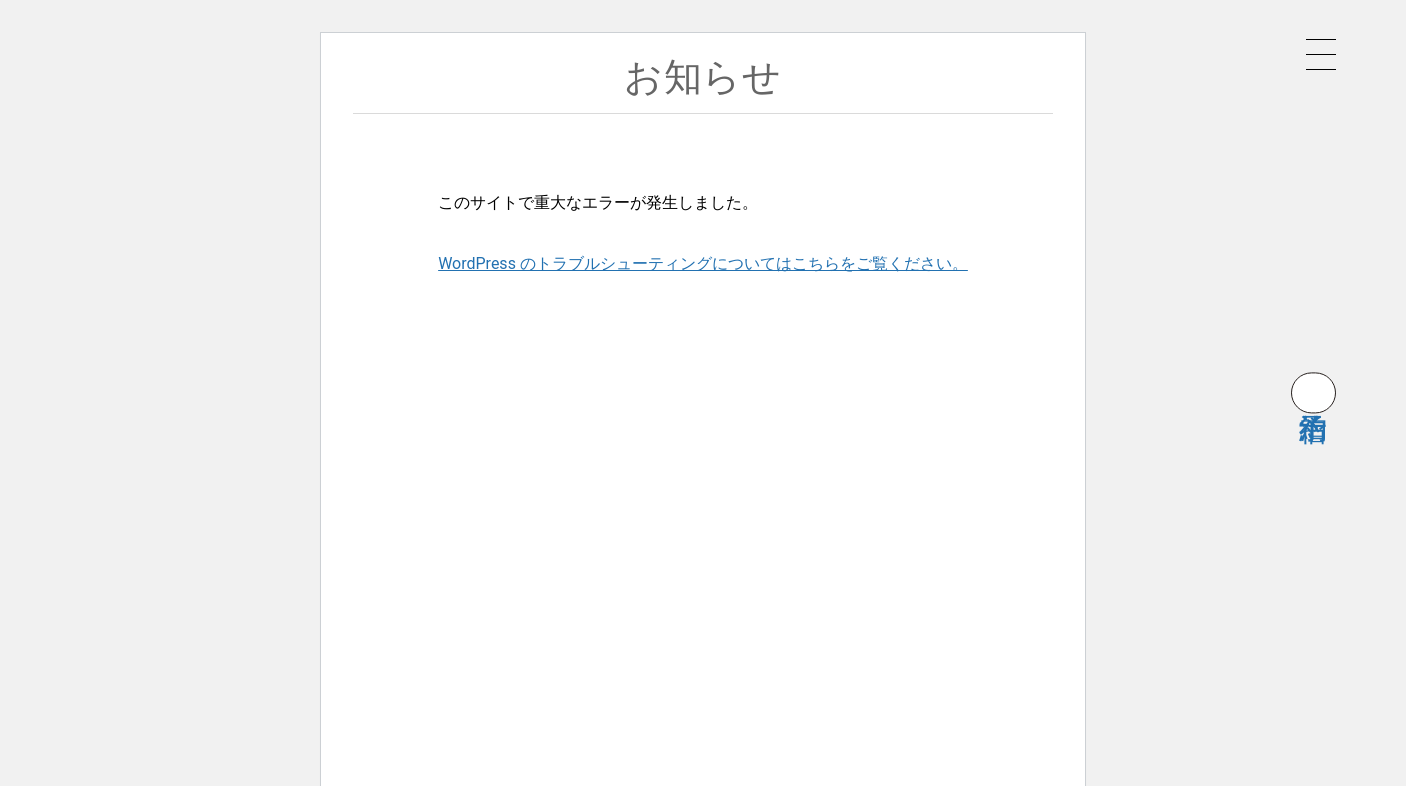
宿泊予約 (1313, 392)
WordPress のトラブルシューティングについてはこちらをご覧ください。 (703, 263)
